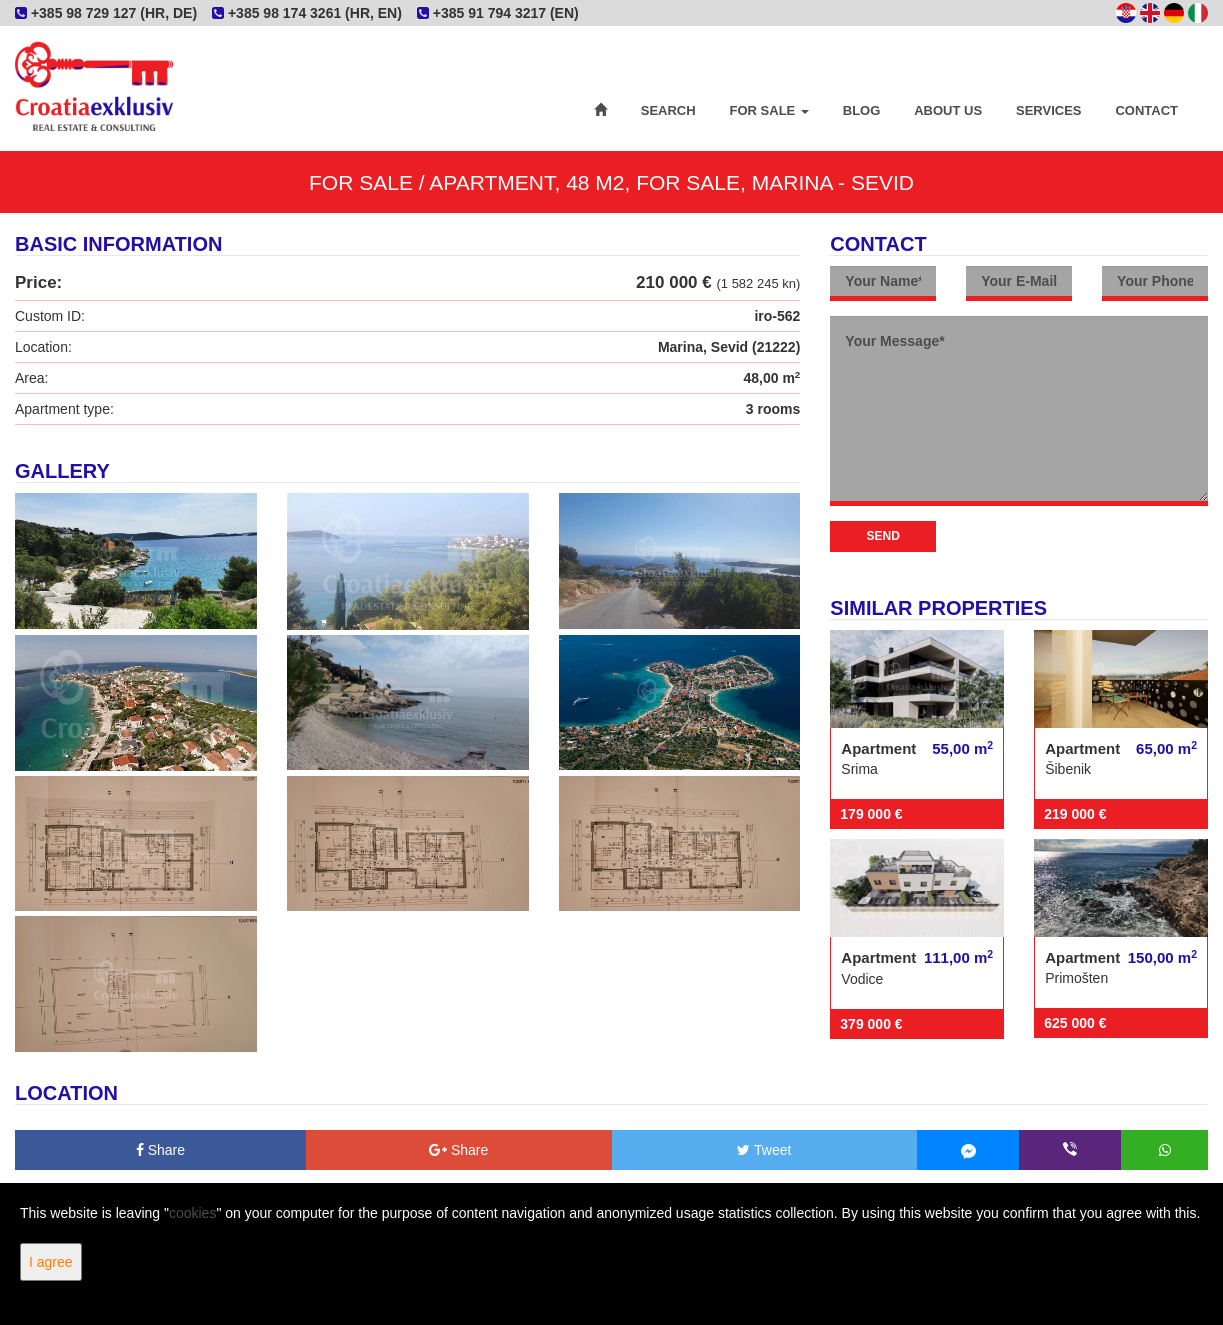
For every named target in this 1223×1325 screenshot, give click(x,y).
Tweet (764, 1150)
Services (1049, 110)
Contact (1146, 110)
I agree (51, 1262)
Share (160, 1150)
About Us (948, 110)
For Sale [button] (769, 110)
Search (668, 110)
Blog (862, 110)
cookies (192, 1213)
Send (883, 536)
